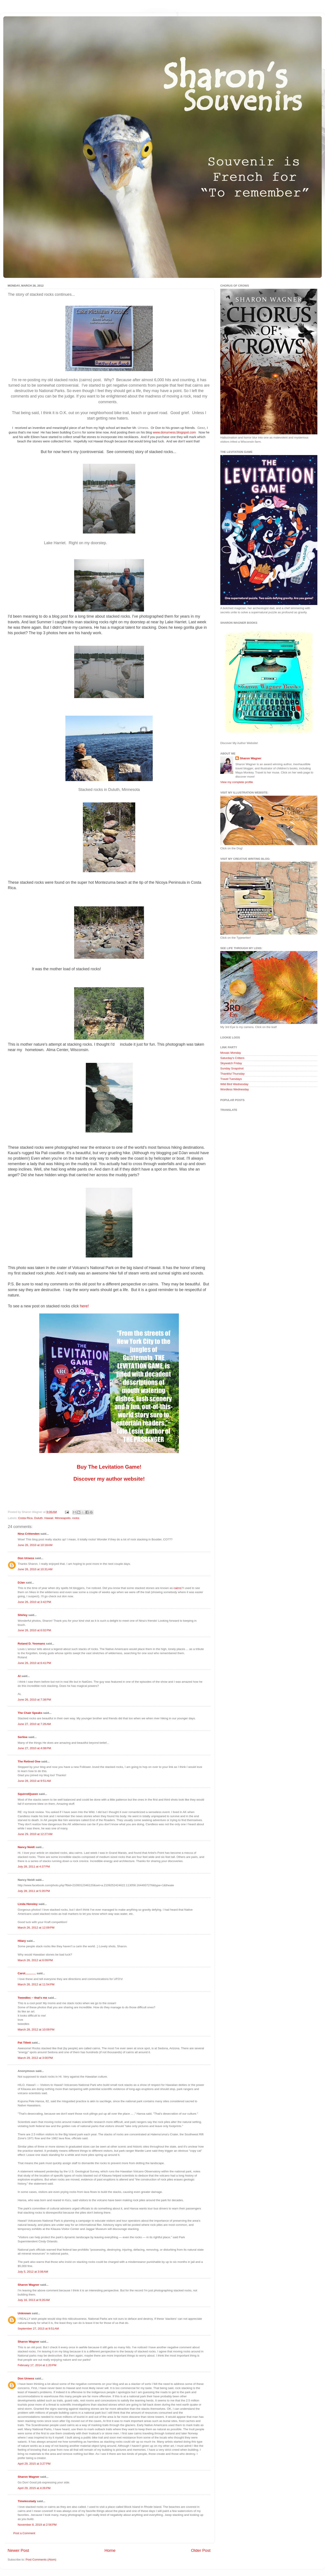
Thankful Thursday (232, 1073)
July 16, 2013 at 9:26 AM (34, 2300)
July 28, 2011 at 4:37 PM (34, 1866)
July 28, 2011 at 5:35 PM (34, 1891)
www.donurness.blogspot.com (174, 432)
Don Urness (26, 1558)
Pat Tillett (24, 2042)
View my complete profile (236, 782)
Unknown (24, 2313)
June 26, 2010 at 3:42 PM (34, 1602)
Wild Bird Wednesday (234, 1084)
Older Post (200, 2550)
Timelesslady (27, 2501)
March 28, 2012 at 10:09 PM (36, 2029)
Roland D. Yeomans (31, 1643)
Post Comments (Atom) (41, 2559)
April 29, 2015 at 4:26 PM (34, 2488)
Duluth (38, 1518)
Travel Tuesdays (231, 1079)
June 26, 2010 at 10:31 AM (35, 1569)
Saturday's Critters (232, 1058)
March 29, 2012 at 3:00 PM (35, 2057)
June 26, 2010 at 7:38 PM (34, 1699)
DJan (21, 1582)
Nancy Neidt (26, 1847)
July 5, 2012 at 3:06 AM (33, 2271)
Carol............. (27, 1973)
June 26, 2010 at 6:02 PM (34, 1630)
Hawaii (48, 1518)
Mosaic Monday (230, 1052)
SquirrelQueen (28, 1794)
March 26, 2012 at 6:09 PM (35, 1960)
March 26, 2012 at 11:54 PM (36, 1984)
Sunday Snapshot (232, 1068)
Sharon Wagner (28, 2284)
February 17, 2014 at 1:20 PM (37, 2365)
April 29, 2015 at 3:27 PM (34, 2463)
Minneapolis (62, 1518)
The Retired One (29, 1761)
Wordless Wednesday (234, 1089)
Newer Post (18, 2550)
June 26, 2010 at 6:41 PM (34, 1663)
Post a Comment (24, 2533)
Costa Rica (25, 1518)
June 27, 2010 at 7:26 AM (34, 1724)
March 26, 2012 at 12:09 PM (36, 1927)
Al (19, 1676)
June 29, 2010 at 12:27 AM (35, 1834)
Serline (22, 1737)
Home (109, 2550)
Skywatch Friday (231, 1063)
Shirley (22, 1615)
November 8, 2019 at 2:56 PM (37, 2524)
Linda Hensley (28, 1904)
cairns (177, 1588)
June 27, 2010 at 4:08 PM (34, 1748)
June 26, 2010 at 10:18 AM (35, 1545)
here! (84, 1306)
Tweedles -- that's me (32, 1997)
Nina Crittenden (29, 1533)
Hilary (22, 1940)
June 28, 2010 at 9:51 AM (34, 1780)
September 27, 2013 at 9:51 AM (38, 2328)
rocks (75, 1518)
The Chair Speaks (30, 1713)
